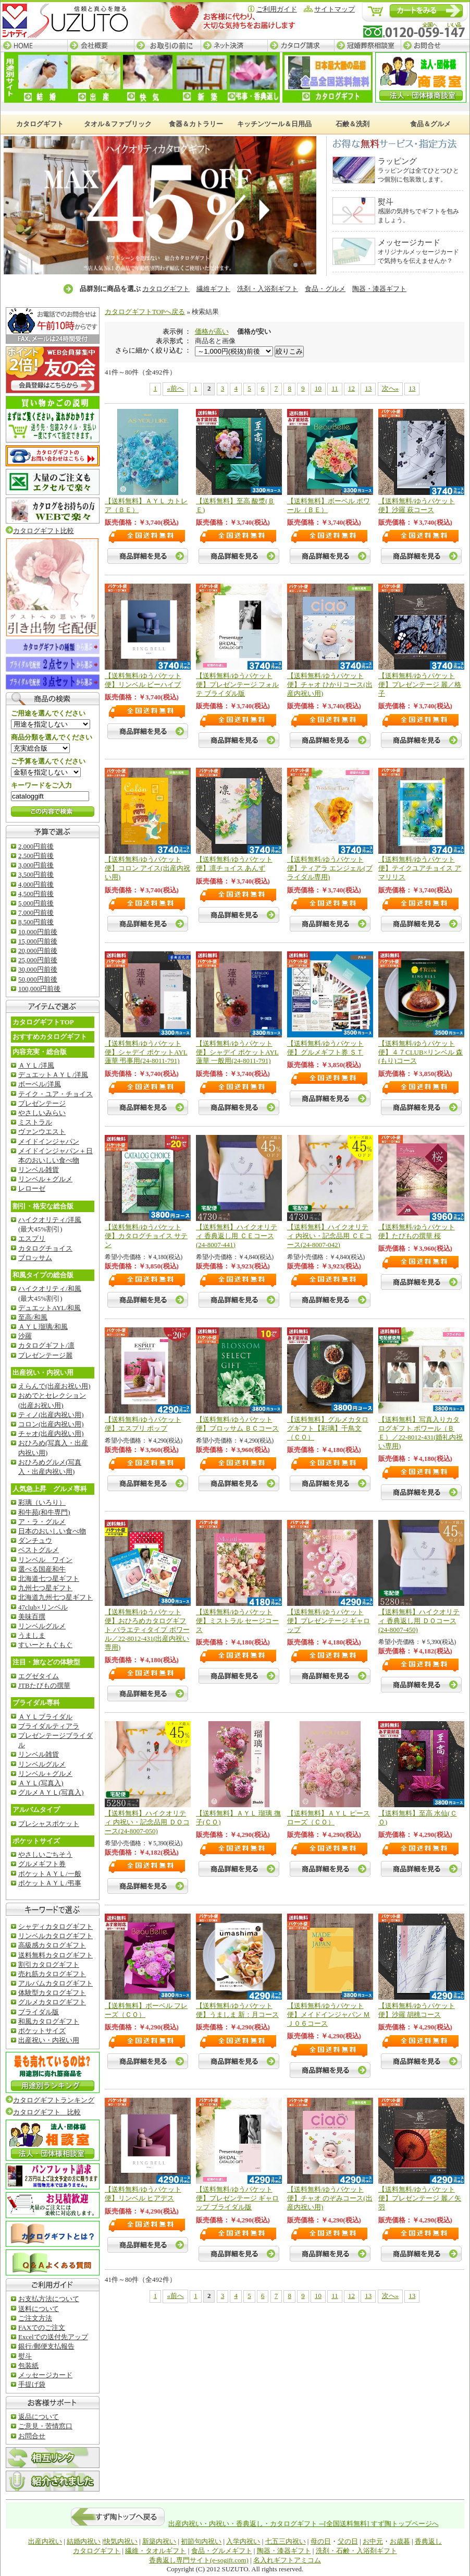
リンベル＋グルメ (45, 1179)
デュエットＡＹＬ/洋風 (53, 1075)
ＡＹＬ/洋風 (36, 1065)
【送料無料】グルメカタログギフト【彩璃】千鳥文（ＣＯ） (327, 1428)
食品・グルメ (325, 289)
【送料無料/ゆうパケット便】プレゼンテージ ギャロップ (328, 1621)
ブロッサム (35, 1258)
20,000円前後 (37, 950)
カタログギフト (166, 289)
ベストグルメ (38, 1550)
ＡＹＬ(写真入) (41, 1783)
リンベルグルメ (42, 1626)
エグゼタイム (38, 1676)
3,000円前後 (36, 865)
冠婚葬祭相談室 (367, 45)
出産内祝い (45, 2541)
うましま (31, 1635)
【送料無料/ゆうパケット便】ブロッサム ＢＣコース (237, 1424)
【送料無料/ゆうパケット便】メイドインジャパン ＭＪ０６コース (328, 2014)
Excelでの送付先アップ (53, 2337)
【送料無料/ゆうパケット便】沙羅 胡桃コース (416, 2010)
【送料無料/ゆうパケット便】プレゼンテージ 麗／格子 (419, 684)
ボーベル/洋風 (39, 1084)
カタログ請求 (300, 45)
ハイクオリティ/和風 (49, 1288)
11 (334, 388)
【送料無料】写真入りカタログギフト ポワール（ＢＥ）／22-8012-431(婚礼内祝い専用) (420, 1433)
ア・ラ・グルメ (42, 1522)
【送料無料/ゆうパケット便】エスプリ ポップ (143, 1424)
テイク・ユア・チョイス (55, 1094)
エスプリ (31, 1238)
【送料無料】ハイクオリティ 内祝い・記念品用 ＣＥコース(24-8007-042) (329, 1236)
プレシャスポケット (48, 1824)
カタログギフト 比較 (47, 2112)
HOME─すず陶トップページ (34, 45)
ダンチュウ (35, 1540)
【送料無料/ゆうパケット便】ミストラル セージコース (237, 1621)
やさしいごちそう (45, 1854)
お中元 (373, 2541)
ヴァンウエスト (42, 1131)
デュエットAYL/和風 (49, 1308)
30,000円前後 (37, 969)
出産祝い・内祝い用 (43, 1372)
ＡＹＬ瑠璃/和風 (43, 1327)
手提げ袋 (31, 2384)
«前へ (175, 388)
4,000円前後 (36, 884)
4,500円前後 (36, 894)
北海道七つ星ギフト (48, 1578)
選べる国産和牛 (42, 1569)
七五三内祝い (285, 2541)
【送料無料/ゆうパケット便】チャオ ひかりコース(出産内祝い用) (330, 684)
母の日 (321, 2541)
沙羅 (25, 1336)
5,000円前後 (36, 903)
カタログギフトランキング (53, 2100)
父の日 (348, 2541)
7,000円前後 (36, 912)
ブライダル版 (38, 2012)
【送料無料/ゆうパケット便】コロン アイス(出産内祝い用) (147, 868)
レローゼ (31, 1188)
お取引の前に (167, 45)
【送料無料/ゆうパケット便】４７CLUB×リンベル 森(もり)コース (420, 1052)
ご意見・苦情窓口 (45, 2426)
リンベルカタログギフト (55, 1936)
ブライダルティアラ (48, 1726)
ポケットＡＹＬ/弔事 (49, 1883)
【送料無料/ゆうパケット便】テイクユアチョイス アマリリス (419, 868)
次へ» (390, 388)
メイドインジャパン (48, 1141)
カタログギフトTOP (43, 1022)
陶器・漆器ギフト (379, 289)
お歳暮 (400, 2541)
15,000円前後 (37, 941)
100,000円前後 (39, 989)
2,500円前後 (36, 856)
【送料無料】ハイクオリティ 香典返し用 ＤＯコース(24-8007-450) (419, 1621)
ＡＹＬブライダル (45, 1717)
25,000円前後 (37, 960)
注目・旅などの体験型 (46, 1662)
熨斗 (25, 2356)
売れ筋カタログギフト (52, 1974)
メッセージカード (45, 2375)
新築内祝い (159, 2541)
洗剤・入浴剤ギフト (267, 289)
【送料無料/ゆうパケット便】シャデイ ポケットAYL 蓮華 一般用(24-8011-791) (237, 1052)
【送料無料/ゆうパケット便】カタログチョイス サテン (146, 1236)
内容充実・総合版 (40, 1052)
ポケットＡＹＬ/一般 (49, 1874)
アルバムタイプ (36, 1809)
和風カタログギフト (48, 2021)
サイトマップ (334, 9)
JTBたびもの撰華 (44, 1685)
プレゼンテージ (42, 1103)
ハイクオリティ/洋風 (49, 1220)
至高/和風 (32, 1317)
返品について (38, 2417)
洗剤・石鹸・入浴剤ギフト (356, 2551)
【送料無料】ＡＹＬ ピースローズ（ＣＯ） (328, 1817)
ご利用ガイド (276, 9)
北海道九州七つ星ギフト (55, 1597)
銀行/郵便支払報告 (46, 2346)
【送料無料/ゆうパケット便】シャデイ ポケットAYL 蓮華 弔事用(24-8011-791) (146, 1052)
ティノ (51, 1415)
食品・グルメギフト (221, 2551)
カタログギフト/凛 (46, 1345)
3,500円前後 (36, 874)
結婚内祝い (84, 2541)
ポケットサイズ (36, 1841)
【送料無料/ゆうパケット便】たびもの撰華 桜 (416, 1231)
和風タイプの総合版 (43, 1275)
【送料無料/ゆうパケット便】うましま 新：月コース (237, 2010)
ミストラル (35, 1122)
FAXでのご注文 (41, 2327)
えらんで (54, 1386)
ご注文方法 (35, 2318)
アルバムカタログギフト (55, 1983)
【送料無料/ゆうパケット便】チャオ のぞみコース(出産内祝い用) (330, 2198)
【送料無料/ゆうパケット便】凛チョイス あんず (234, 863)
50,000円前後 (37, 979)
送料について (38, 2309)
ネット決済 (234, 45)
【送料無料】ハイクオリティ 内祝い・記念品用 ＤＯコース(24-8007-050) (147, 1822)
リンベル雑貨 (38, 1170)
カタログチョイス (45, 1248)
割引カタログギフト (48, 1964)
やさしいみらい (42, 1113)
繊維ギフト (213, 289)
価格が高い (212, 331)
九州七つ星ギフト (45, 1588)
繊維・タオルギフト (155, 2551)
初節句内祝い (201, 2541)
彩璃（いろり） (42, 1502)
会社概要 (100, 45)
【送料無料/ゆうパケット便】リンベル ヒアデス (143, 2193)
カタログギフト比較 (40, 531)
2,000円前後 (36, 846)
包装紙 (28, 2365)
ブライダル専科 (36, 1703)
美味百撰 (31, 1616)
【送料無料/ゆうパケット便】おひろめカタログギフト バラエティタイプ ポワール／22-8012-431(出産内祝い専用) (147, 1629)
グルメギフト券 (42, 1864)
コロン (51, 1424)
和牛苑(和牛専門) (44, 1512)
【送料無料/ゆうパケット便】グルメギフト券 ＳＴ (325, 1047)
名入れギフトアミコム (287, 2560)
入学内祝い (243, 2541)
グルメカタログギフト (52, 2002)
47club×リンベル (43, 1607)
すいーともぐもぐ (45, 1645)
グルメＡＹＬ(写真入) (51, 1792)
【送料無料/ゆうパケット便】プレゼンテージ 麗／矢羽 (419, 2198)
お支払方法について (48, 2299)
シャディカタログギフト (55, 1926)
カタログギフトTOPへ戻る (145, 312)
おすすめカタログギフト (50, 1037)
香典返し (428, 2541)
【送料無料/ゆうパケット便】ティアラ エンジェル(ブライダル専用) (330, 868)
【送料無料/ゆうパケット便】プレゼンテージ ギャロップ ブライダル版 (237, 2198)
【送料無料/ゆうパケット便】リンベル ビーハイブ (143, 680)
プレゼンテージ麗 (45, 1355)
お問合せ (435, 45)
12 (351, 388)
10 (318, 388)
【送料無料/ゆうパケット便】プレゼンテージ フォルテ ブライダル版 (237, 684)
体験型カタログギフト (52, 1993)
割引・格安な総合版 (43, 1206)
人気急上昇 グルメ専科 (50, 1489)
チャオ (51, 1433)
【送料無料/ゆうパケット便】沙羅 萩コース (416, 505)
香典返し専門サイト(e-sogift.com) (199, 2560)
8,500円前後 (36, 922)
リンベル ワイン (45, 1560)
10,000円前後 (37, 932)
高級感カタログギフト (52, 1945)
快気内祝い (121, 2541)
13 (368, 388)
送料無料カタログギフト (55, 1955)
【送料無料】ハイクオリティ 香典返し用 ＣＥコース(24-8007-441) (236, 1236)
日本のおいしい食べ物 (52, 1531)
